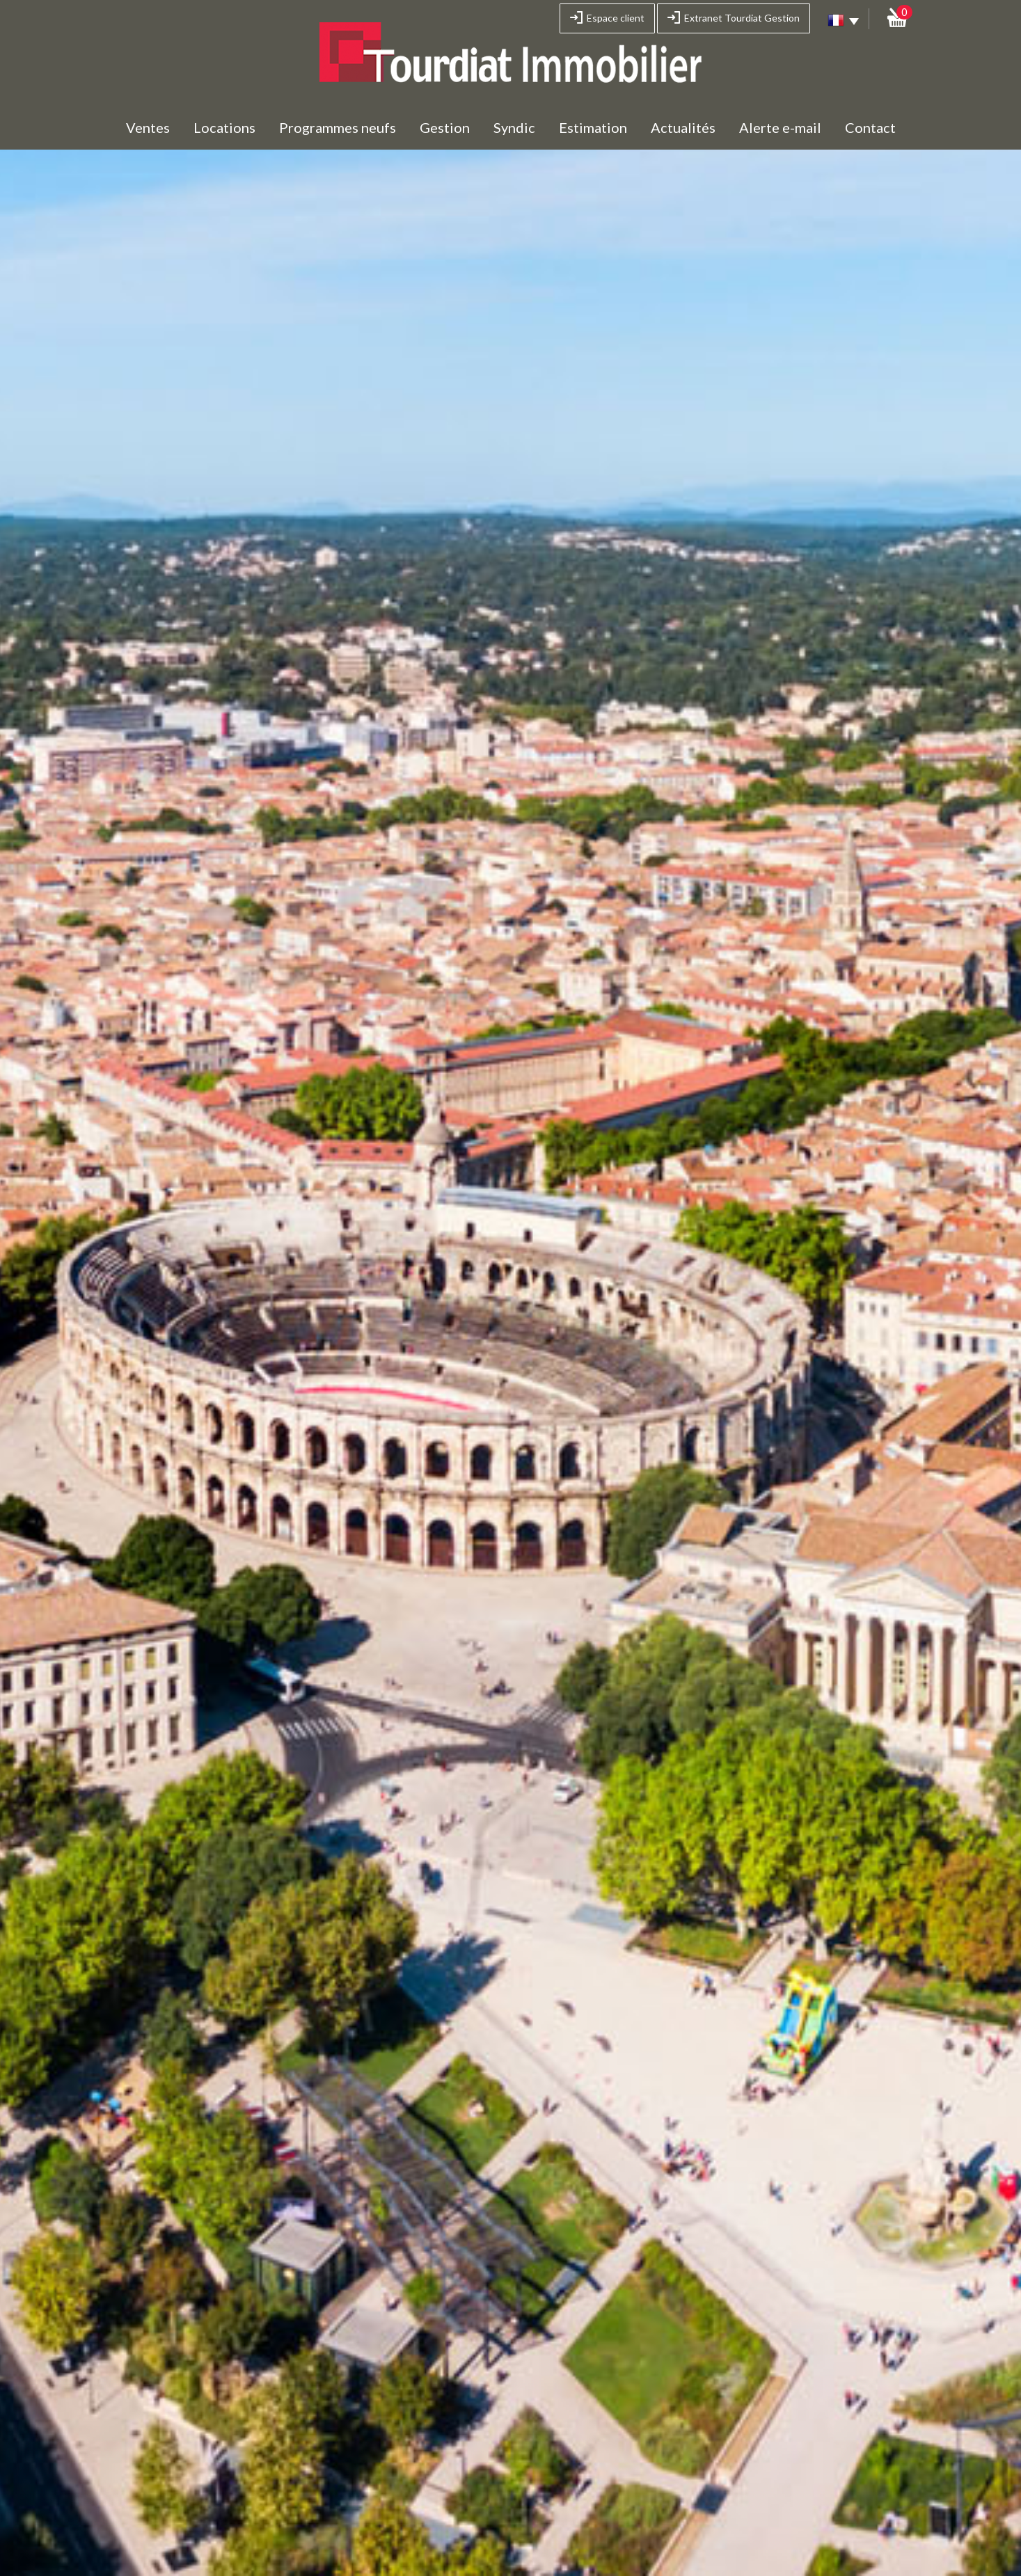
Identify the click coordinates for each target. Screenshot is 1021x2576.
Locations (224, 127)
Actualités (683, 127)
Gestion (445, 127)
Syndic (514, 127)
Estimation (593, 127)
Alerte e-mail (780, 127)
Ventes (148, 127)
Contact (870, 127)
